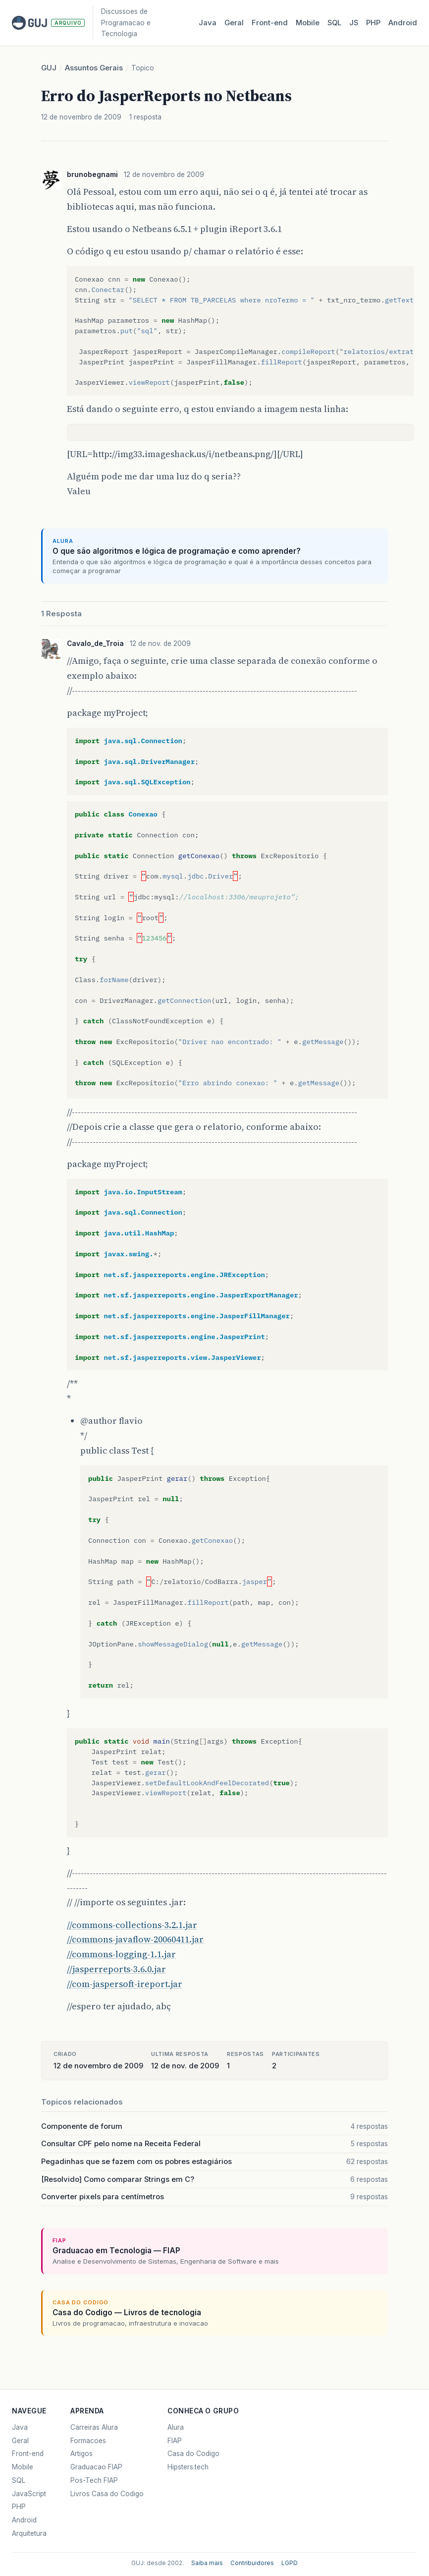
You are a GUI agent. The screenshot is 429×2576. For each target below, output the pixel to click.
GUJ (48, 67)
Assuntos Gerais (94, 67)
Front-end (28, 2454)
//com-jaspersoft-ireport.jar (124, 1984)
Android (402, 22)
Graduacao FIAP (96, 2467)
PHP (373, 22)
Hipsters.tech (188, 2467)
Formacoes (88, 2441)
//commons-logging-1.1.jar (121, 1954)
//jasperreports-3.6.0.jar (116, 1969)
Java (207, 22)
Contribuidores (252, 2563)
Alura (175, 2427)
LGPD (289, 2563)
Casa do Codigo (193, 2454)
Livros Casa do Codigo (107, 2494)
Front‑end (270, 22)
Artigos (81, 2454)
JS (353, 22)
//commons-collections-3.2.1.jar (132, 1925)
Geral (234, 22)
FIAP (174, 2441)
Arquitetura (29, 2533)
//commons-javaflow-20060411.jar (135, 1939)
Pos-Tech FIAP (94, 2480)
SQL (334, 22)
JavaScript (29, 2494)
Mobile (308, 22)
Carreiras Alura (94, 2427)
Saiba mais (207, 2563)
